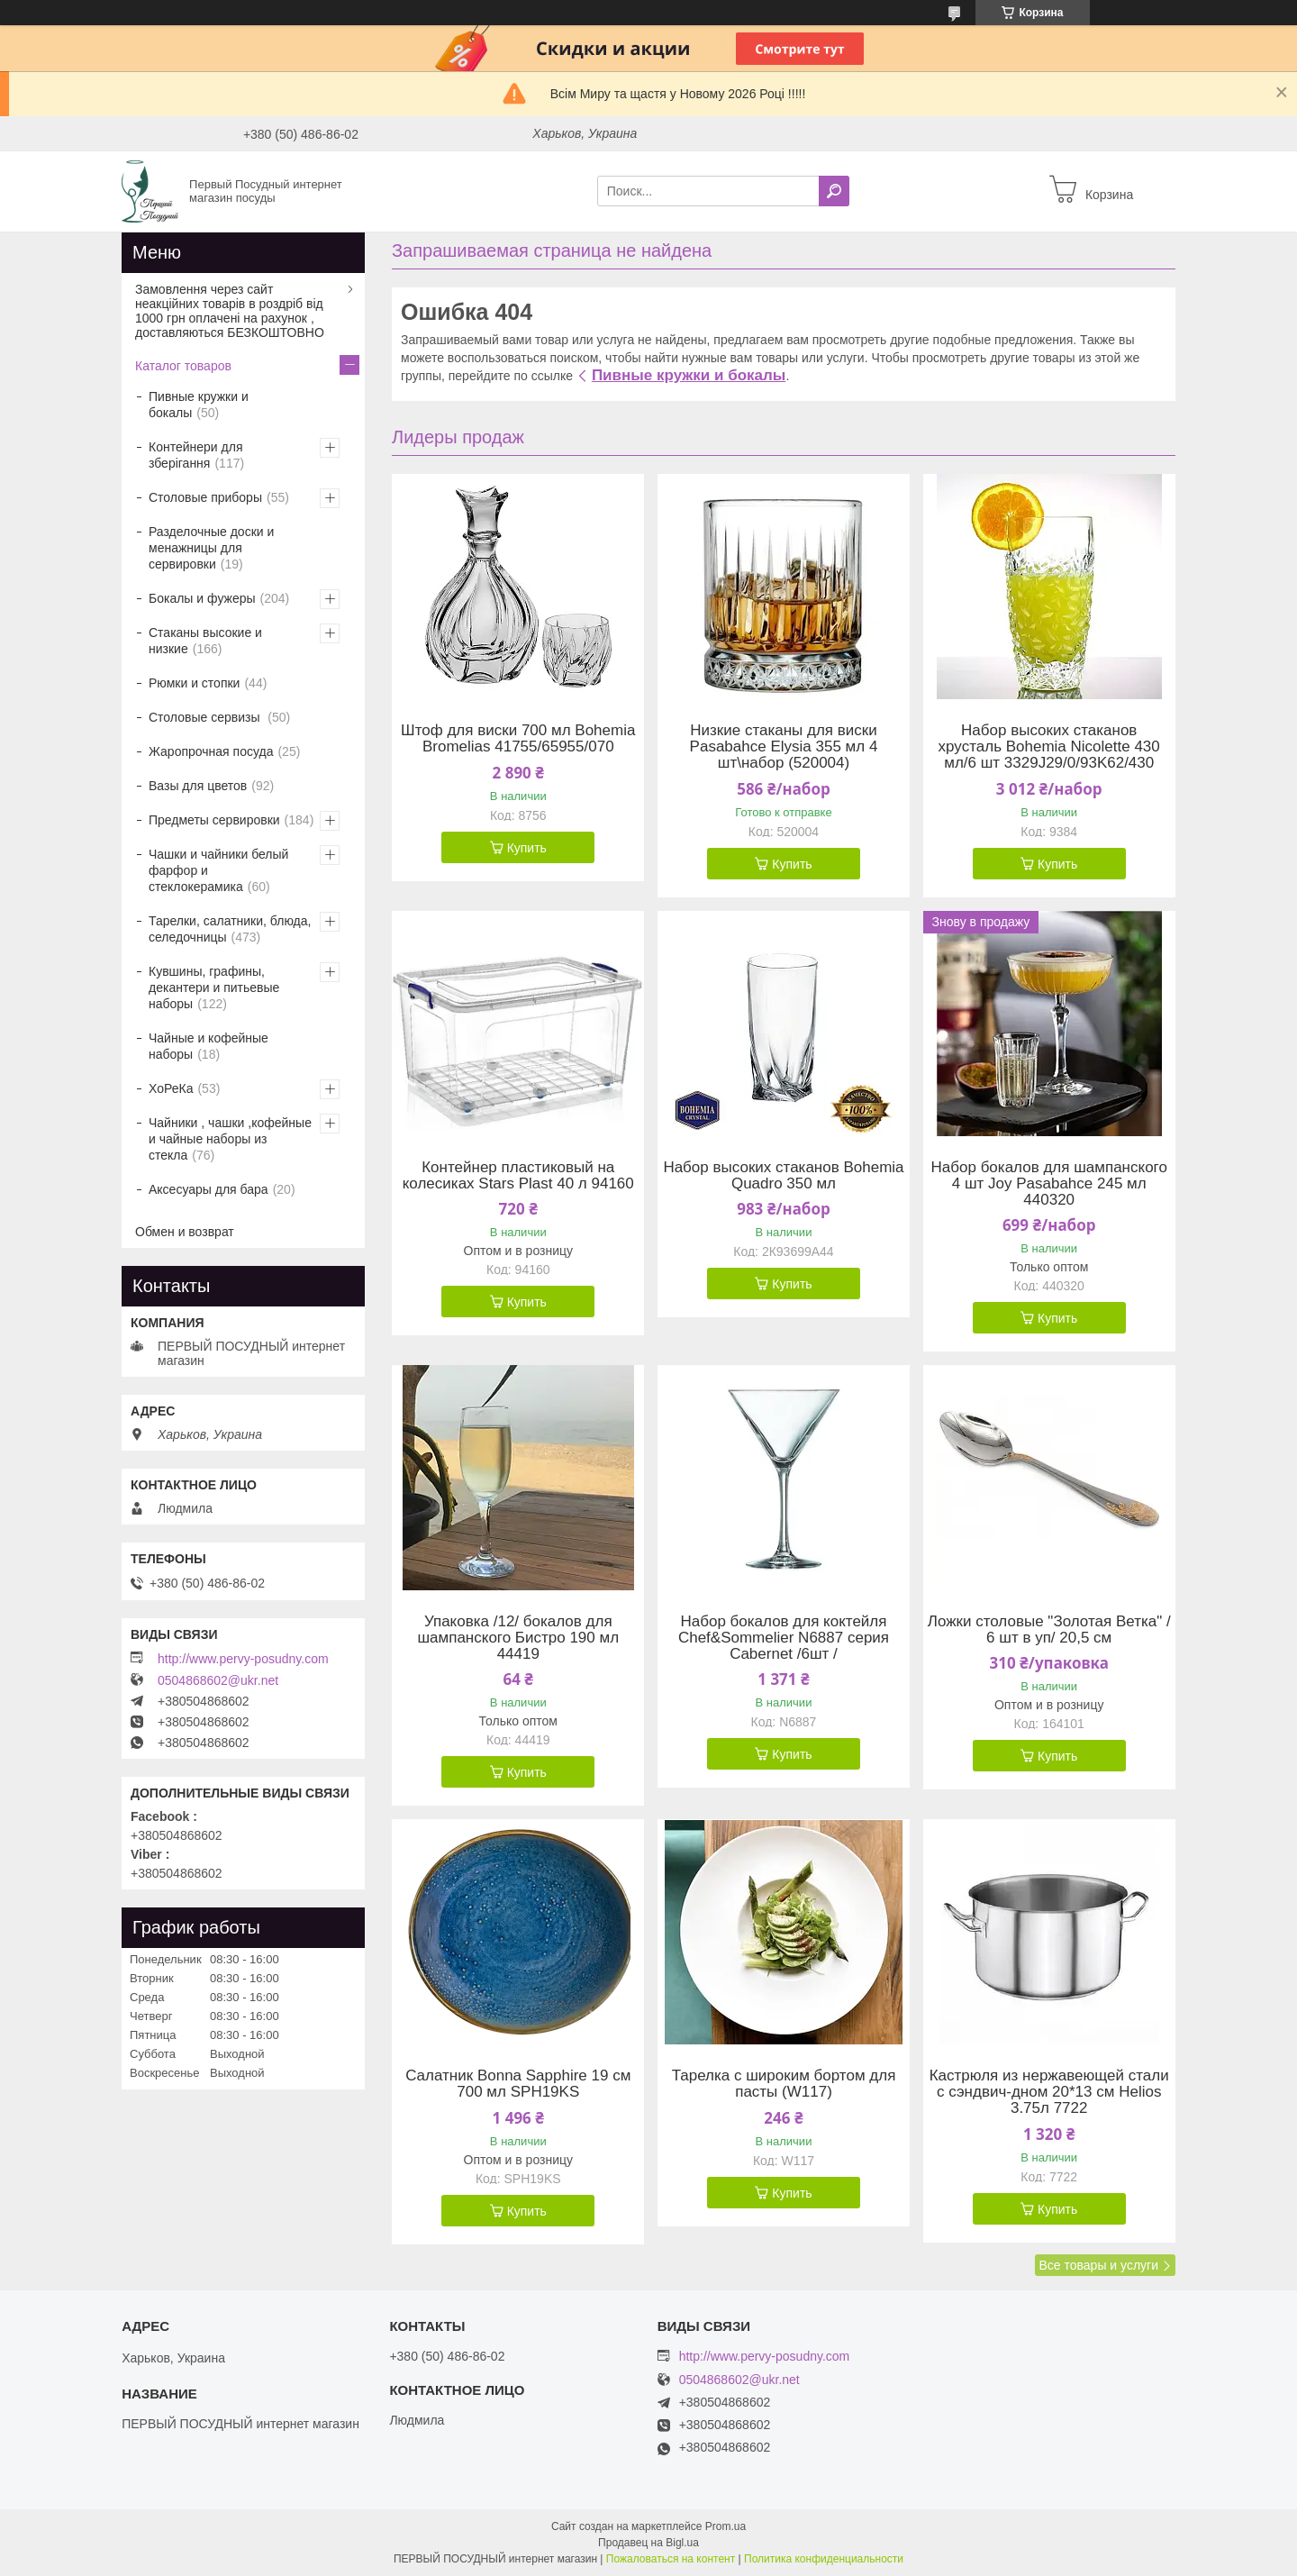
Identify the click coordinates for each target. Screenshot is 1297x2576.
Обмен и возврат (184, 1231)
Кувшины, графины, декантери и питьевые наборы (214, 987)
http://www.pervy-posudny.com (243, 1659)
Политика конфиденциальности (823, 2559)
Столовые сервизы (206, 717)
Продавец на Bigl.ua (648, 2542)
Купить (527, 848)
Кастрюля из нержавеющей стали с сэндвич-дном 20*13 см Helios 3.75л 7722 (1049, 2092)
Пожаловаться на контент (670, 2559)
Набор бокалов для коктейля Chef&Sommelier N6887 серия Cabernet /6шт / (783, 1638)
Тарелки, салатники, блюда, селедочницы (230, 929)
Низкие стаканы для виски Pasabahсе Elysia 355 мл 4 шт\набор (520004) (784, 747)
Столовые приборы (205, 497)
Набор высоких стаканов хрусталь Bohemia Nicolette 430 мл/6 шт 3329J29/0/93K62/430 (1049, 747)
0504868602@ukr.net (218, 1680)
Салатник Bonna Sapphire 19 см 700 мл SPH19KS (517, 2084)
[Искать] (834, 191)
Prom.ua (725, 2526)
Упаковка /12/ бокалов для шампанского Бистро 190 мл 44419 (518, 1638)
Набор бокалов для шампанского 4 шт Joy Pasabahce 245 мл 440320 (1049, 1184)
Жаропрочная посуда (211, 751)
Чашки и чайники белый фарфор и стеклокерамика (218, 870)
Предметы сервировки (214, 820)
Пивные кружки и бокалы (689, 375)
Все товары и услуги (1098, 2265)
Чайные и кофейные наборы (208, 1046)
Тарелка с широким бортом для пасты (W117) (784, 2084)
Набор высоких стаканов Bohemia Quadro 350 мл (783, 1176)
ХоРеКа (171, 1088)
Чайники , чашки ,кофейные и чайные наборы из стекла (230, 1138)
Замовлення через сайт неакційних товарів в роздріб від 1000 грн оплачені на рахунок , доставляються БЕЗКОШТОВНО (229, 311)
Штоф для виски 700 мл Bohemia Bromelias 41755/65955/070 (518, 739)
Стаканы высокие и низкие (205, 640)
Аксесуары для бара (208, 1189)
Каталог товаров (183, 366)
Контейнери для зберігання (195, 455)
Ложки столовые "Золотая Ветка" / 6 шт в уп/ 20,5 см (1049, 1630)
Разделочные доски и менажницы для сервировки (211, 547)
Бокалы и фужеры (202, 598)
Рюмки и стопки (194, 683)
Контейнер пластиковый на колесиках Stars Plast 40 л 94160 (518, 1176)
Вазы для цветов (198, 785)
